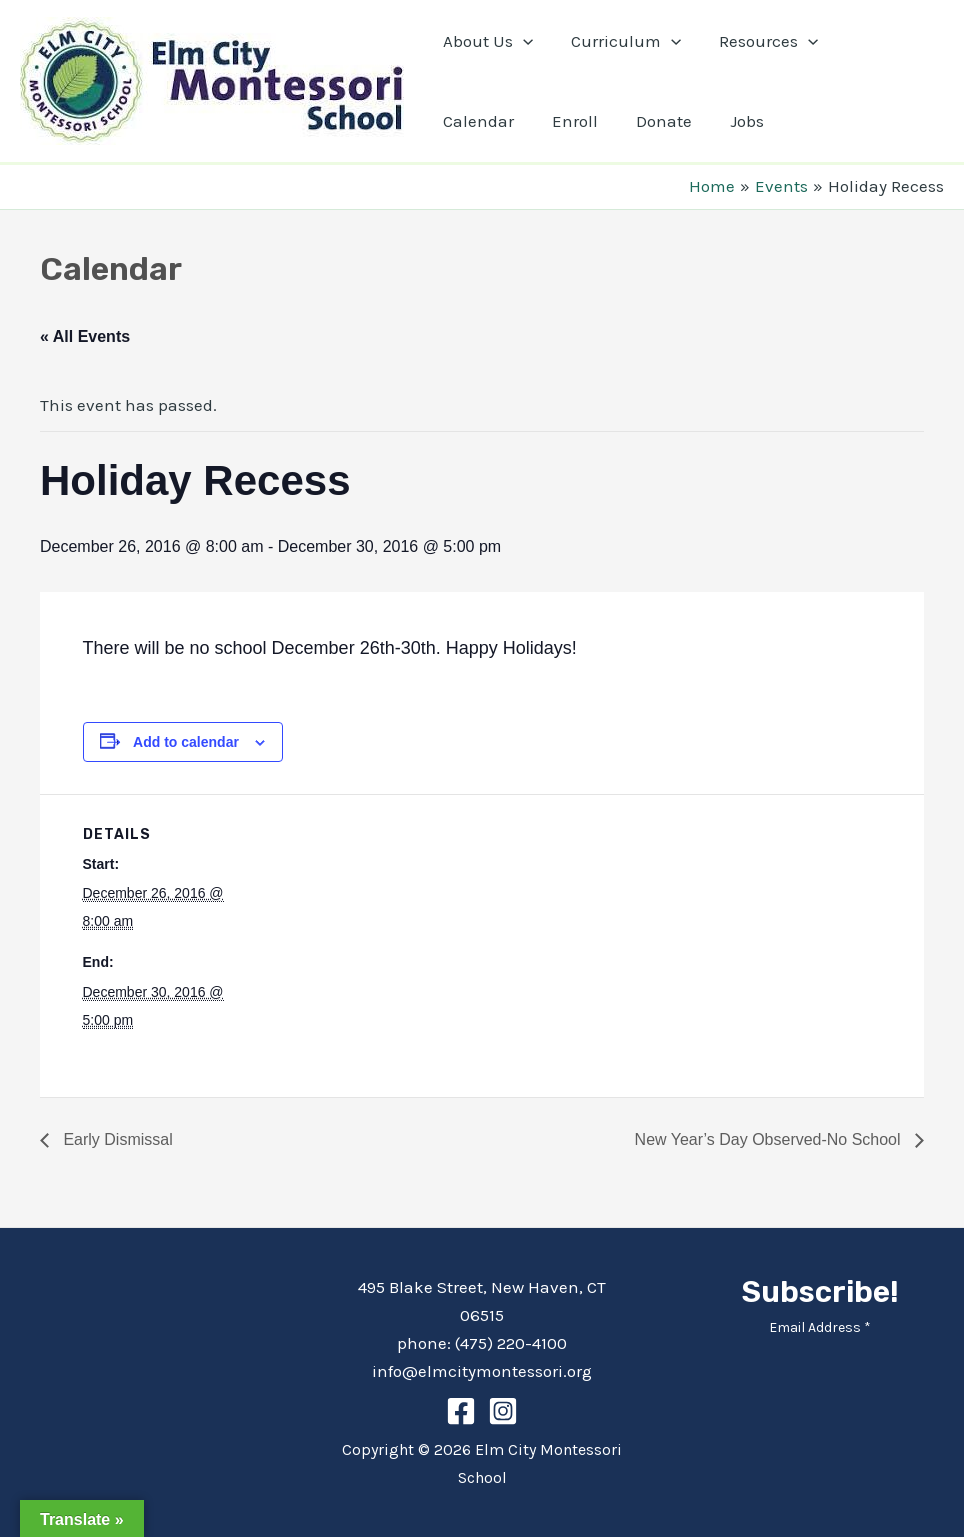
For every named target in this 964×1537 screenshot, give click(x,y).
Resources (758, 41)
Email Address (820, 1327)
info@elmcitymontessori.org (482, 1371)
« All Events (85, 336)
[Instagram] (503, 1411)
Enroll (464, 121)
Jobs (628, 121)
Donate (549, 121)
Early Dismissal (116, 1139)
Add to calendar (186, 742)
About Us (486, 41)
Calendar (878, 41)
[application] (521, 41)
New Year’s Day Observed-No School (769, 1139)
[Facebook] (461, 1411)
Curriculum (620, 41)
